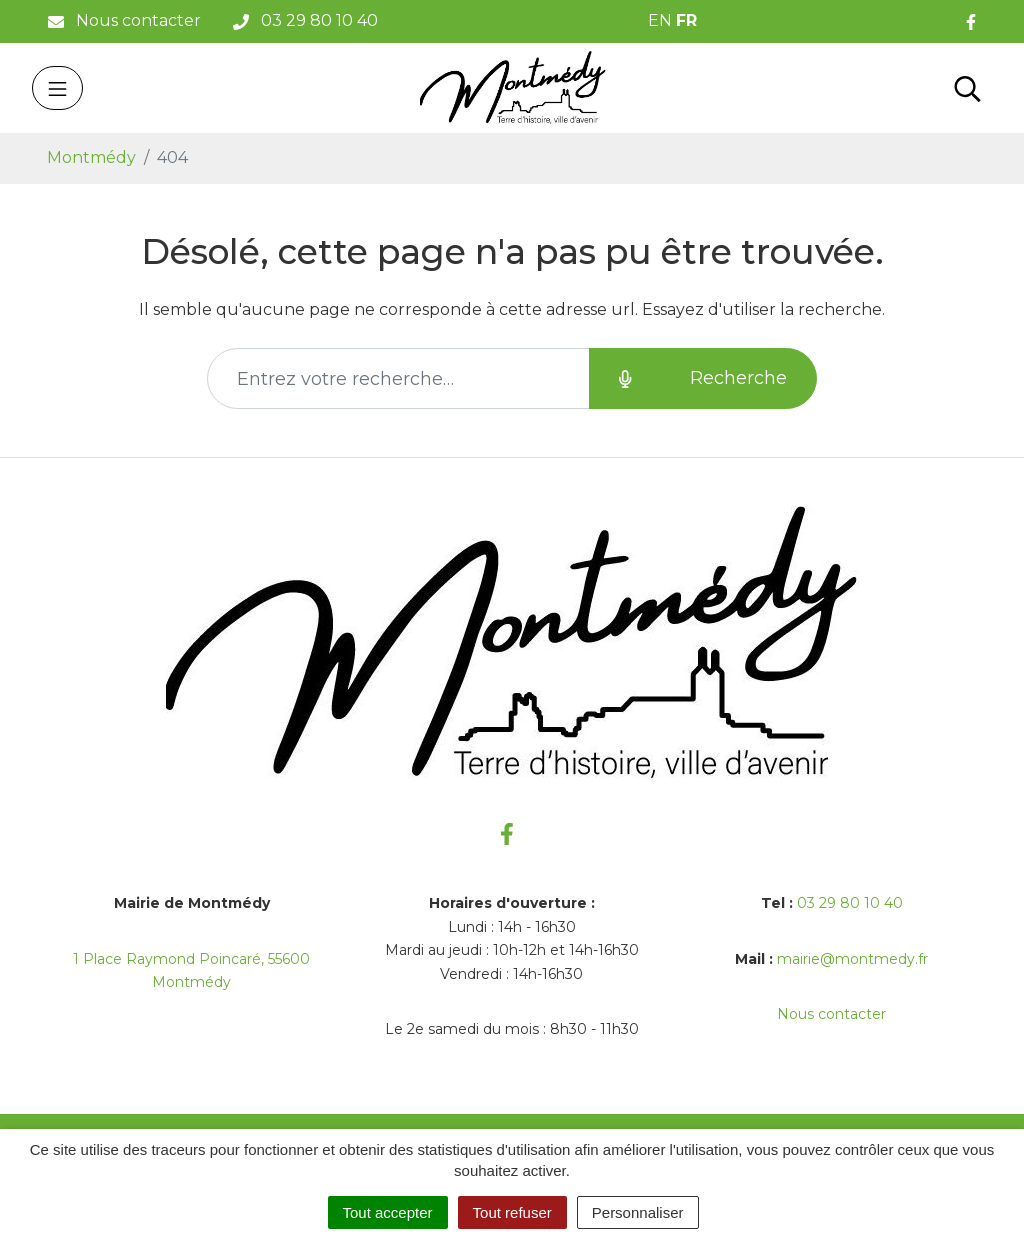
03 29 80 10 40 (850, 903)
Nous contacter (831, 1014)
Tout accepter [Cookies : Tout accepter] (388, 1212)
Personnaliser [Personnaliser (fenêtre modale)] (638, 1212)
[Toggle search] (967, 88)
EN (660, 20)
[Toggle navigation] (57, 88)
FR (686, 20)
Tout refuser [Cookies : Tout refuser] (512, 1212)
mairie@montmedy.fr (852, 959)
